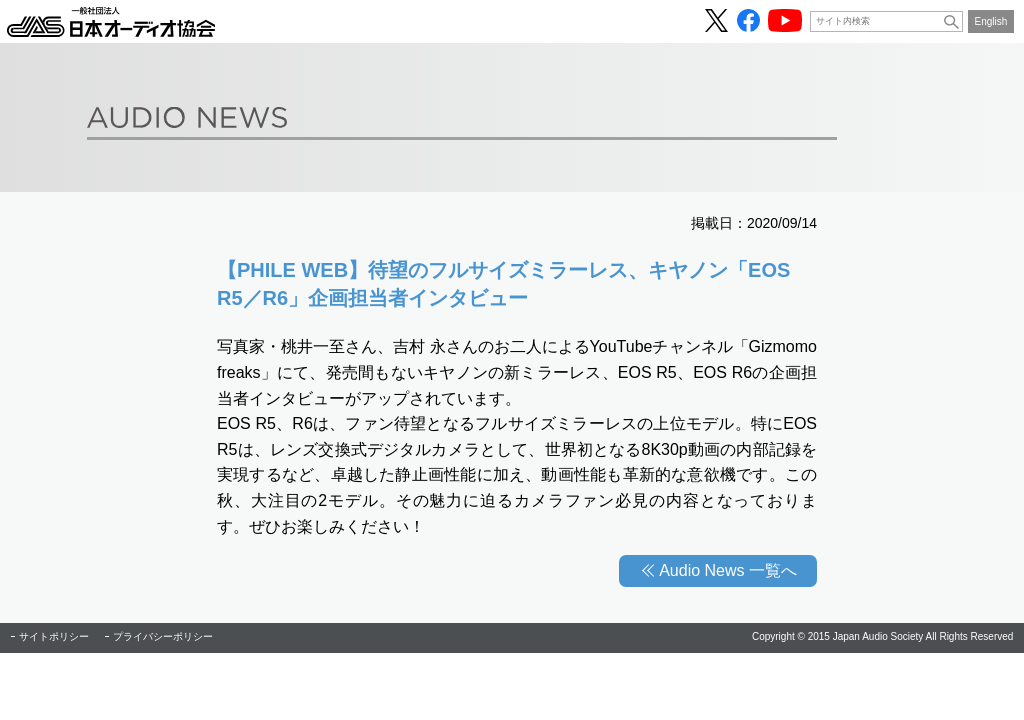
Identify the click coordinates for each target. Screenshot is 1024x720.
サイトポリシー (54, 636)
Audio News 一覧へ (728, 570)
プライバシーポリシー (163, 636)
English (991, 21)
